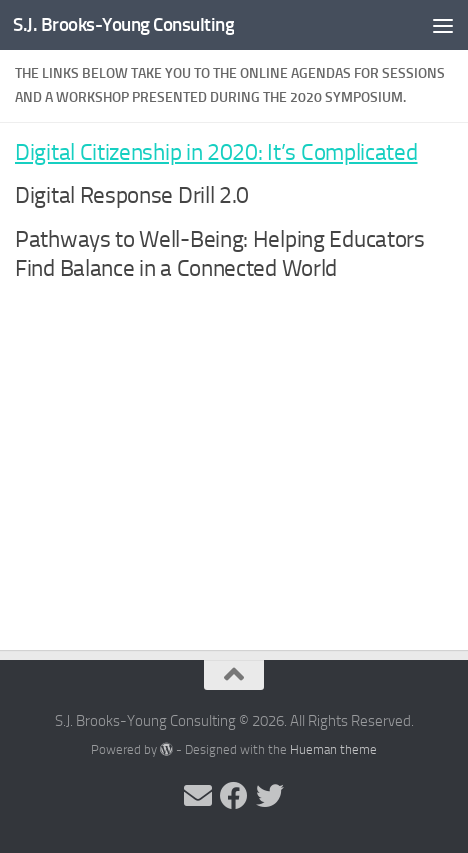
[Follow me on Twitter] (270, 796)
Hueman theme (333, 749)
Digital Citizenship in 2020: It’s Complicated (216, 152)
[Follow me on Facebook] (234, 796)
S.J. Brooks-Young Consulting (123, 24)
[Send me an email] (198, 796)
